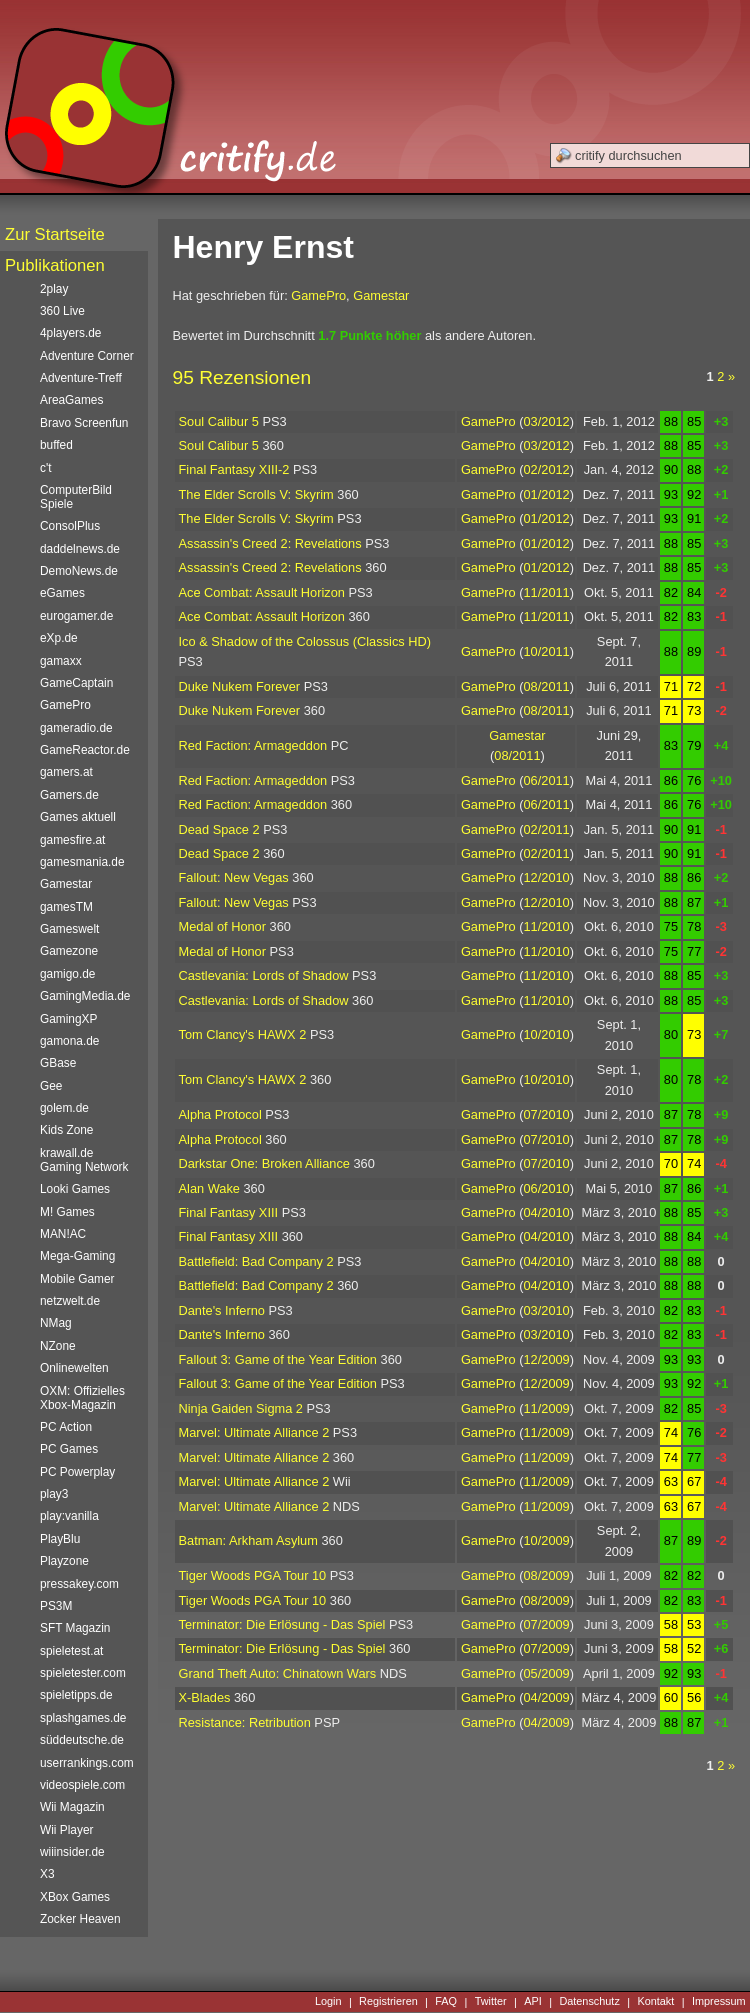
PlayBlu (60, 1539)
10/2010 (546, 1034)
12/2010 (546, 877)
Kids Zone (66, 1130)
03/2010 (546, 1310)
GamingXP (68, 1019)
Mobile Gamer (77, 1279)
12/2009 (546, 1359)
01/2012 (546, 494)
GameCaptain (76, 683)
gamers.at (66, 772)
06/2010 (546, 1188)
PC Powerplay (77, 1472)
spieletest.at (71, 1651)
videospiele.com (82, 1785)
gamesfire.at (72, 840)
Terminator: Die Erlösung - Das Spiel (282, 1624)
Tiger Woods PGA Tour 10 (253, 1575)
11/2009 (546, 1408)
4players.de (70, 333)
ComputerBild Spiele (76, 497)
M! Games (67, 1212)
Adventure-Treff (81, 378)
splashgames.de (83, 1718)
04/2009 (546, 1697)
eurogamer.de (76, 616)
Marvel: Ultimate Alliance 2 (254, 1432)
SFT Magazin (75, 1628)
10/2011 (546, 651)
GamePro (318, 295)
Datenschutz (589, 2002)
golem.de (64, 1108)
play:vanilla (69, 1516)
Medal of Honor (223, 926)
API (533, 2002)
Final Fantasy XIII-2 (234, 469)
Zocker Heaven (80, 1919)
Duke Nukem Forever (240, 686)
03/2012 (546, 421)
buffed (56, 445)
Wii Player (66, 1830)
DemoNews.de (79, 571)
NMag (56, 1323)
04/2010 (546, 1212)
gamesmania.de (82, 862)
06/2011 (546, 780)
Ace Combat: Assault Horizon (262, 592)
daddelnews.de (80, 549)
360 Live (62, 311)
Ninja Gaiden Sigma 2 (241, 1408)
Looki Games (75, 1189)
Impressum (719, 2002)
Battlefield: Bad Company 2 (256, 1261)
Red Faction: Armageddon (253, 745)
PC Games (69, 1449)
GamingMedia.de (85, 996)
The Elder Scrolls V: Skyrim (256, 494)
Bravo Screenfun (84, 423)
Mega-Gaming (77, 1256)
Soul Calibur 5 (219, 421)
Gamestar (381, 295)
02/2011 (546, 829)
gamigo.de (67, 974)
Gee (51, 1086)
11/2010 (546, 926)
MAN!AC (63, 1234)
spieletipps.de (76, 1695)
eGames (62, 593)
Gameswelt (69, 929)
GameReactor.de (85, 750)
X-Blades (205, 1697)
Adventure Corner (87, 356)
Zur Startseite (55, 234)
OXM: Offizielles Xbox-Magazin (82, 1398)
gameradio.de (76, 728)
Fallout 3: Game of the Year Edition (278, 1359)
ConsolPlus (70, 526)
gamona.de (69, 1041)
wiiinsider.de (72, 1852)
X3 (47, 1874)
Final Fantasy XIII (229, 1212)
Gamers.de (69, 795)
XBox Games (75, 1897)
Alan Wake (209, 1188)
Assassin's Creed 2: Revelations (270, 543)
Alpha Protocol (220, 1114)
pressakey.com (79, 1584)
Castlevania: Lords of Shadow (264, 975)
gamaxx (61, 661)
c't (46, 468)
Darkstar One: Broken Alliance (264, 1163)
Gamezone (69, 951)
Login (328, 2002)
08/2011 (546, 686)
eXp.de (59, 638)
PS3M (56, 1606)
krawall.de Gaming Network (84, 1160)
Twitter (491, 2002)
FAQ (446, 2002)
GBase (58, 1063)
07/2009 (546, 1624)
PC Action (66, 1427)
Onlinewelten (74, 1368)
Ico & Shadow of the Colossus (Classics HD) (305, 641)
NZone (58, 1346)
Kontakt (655, 2002)
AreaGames (71, 400)
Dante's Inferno (222, 1310)
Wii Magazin (72, 1807)
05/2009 (546, 1673)
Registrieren (388, 2002)
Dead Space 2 (219, 829)
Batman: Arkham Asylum (248, 1540)
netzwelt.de (70, 1301)
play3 (54, 1494)
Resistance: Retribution (245, 1722)
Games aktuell (78, 817)
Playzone (64, 1561)
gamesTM (66, 907)
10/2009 (546, 1540)
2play (54, 289)
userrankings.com (87, 1763)
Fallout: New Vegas (234, 877)
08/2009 (546, 1575)
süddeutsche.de (82, 1740)
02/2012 (546, 469)
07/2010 (546, 1114)
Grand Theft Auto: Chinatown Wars (278, 1673)
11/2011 (546, 592)
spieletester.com (83, 1673)
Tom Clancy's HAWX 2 (243, 1034)
